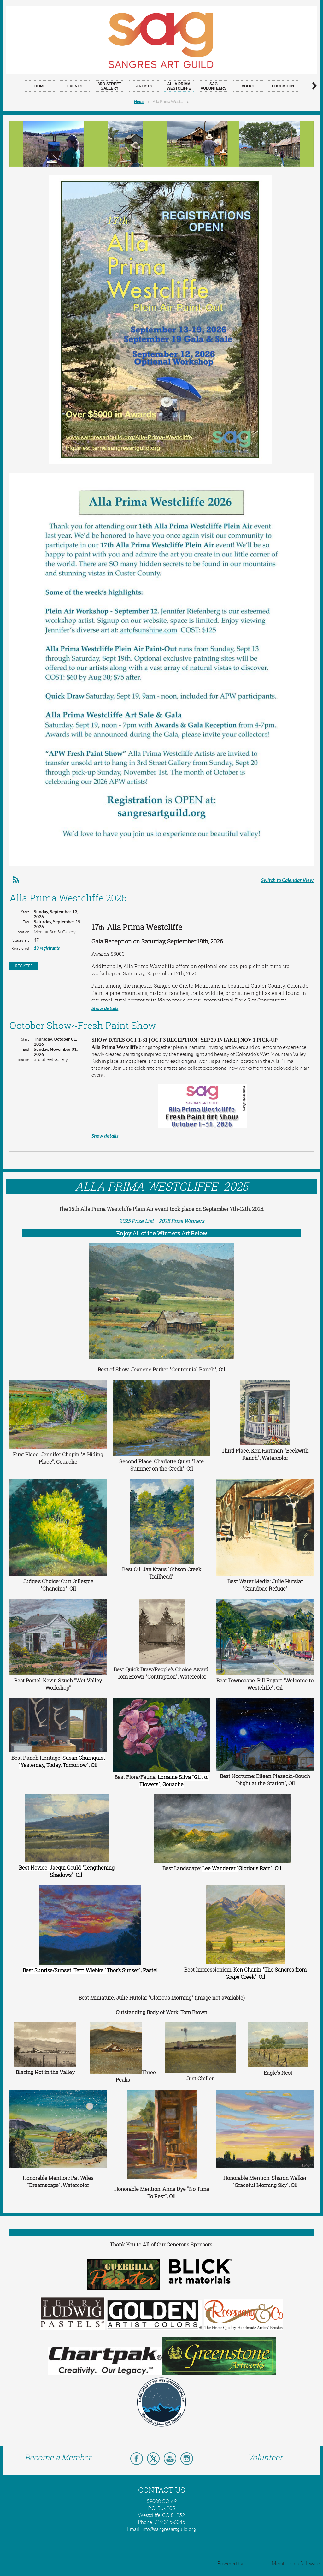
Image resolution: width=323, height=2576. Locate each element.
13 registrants (47, 948)
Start (25, 912)
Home (139, 101)
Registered (20, 948)
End (26, 922)
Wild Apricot (257, 2564)
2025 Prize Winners (180, 1220)
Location (22, 932)
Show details (104, 1008)
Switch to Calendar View (287, 880)
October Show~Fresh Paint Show (82, 1025)
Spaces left (20, 940)
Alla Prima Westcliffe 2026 (67, 898)
